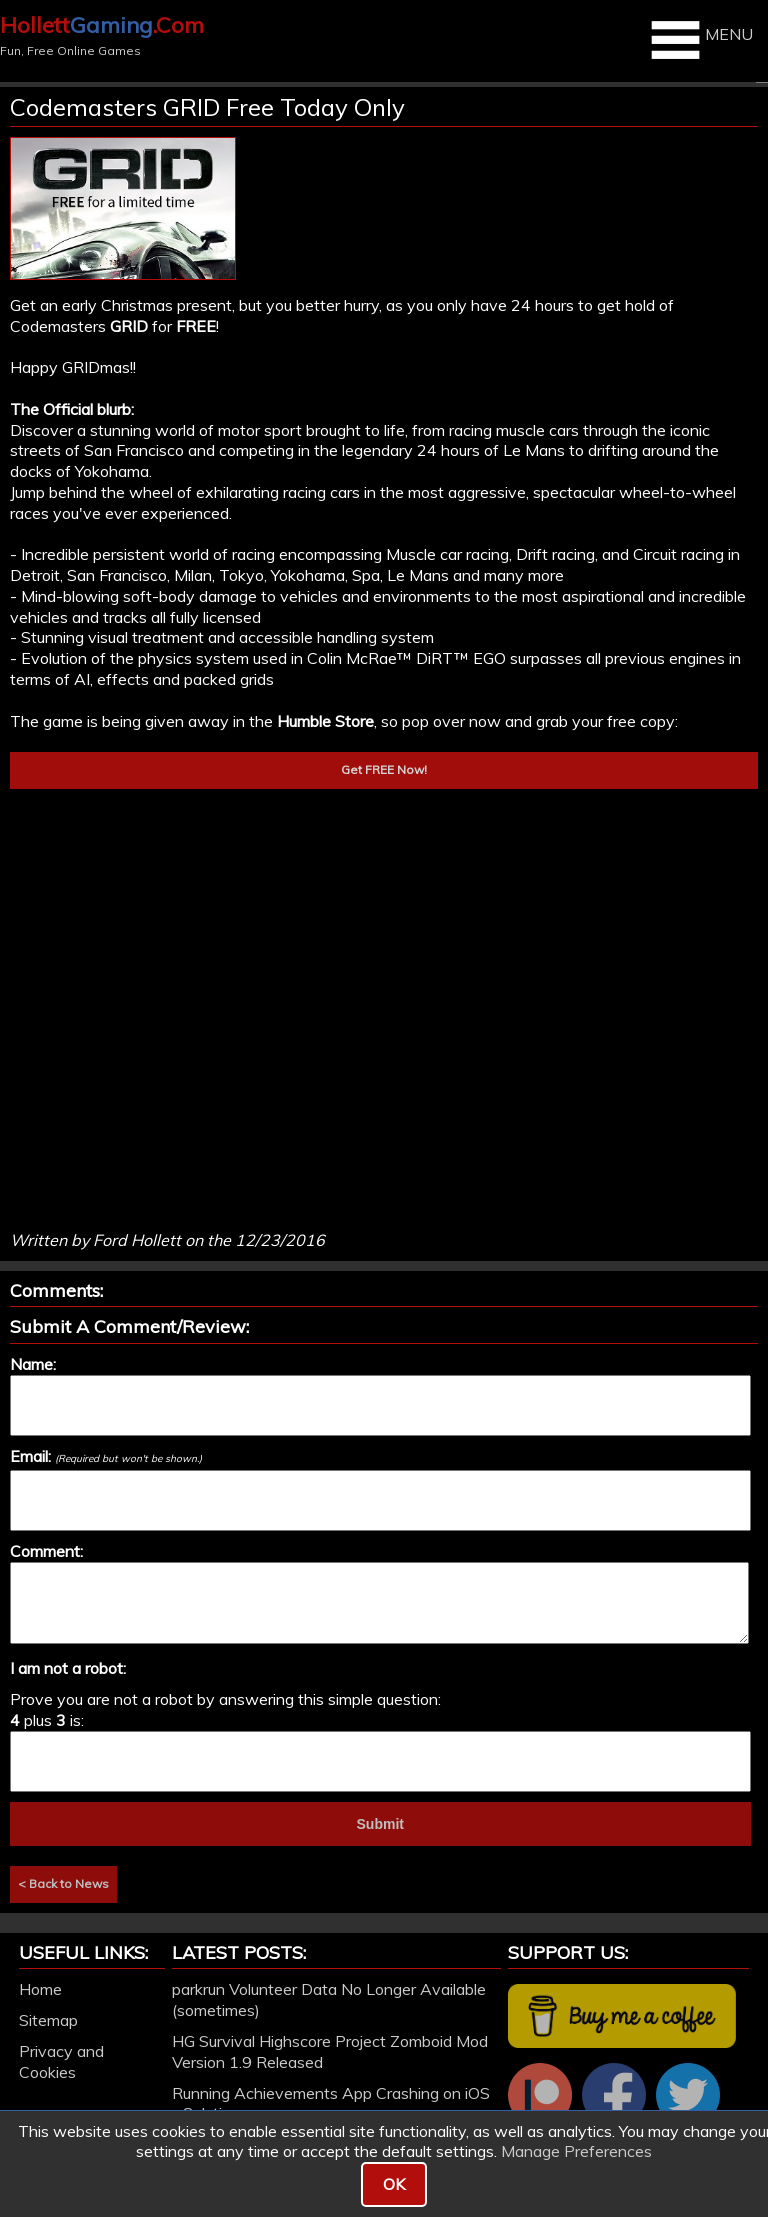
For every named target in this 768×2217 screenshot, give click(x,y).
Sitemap (48, 2020)
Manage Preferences (576, 2151)
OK (394, 2184)
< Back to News (63, 1883)
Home (40, 1989)
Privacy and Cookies (61, 2061)
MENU (699, 40)
